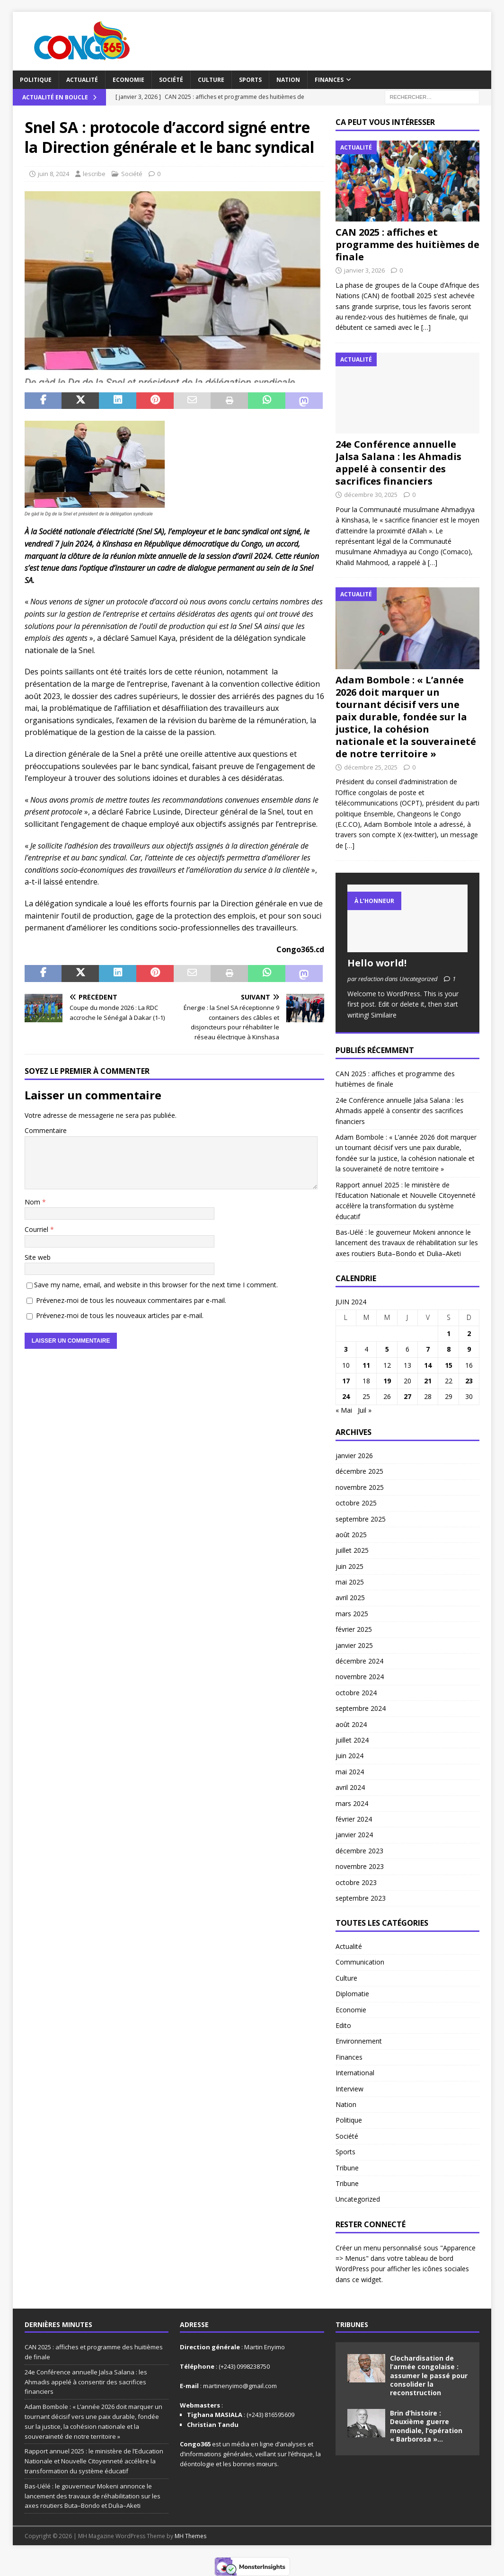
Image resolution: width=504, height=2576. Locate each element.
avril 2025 (350, 1597)
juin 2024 (349, 1755)
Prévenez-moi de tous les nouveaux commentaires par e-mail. (131, 1300)
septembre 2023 (361, 1898)
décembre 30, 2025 (371, 494)
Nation (288, 80)
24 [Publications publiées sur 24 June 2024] (346, 1396)
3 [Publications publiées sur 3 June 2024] (346, 1349)
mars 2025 (352, 1613)
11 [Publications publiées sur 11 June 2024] (366, 1365)
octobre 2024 (356, 1692)
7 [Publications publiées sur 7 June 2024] (428, 1349)
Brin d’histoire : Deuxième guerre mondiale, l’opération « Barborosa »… (426, 2425)
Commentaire (46, 1130)
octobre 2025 (356, 1502)
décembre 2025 (359, 1471)
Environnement (359, 2040)
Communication (360, 1961)
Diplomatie (352, 1993)
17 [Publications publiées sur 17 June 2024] (346, 1380)
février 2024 (354, 1819)
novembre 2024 (360, 1676)
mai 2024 (350, 1771)
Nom (33, 1201)
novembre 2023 (360, 1866)
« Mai (344, 1410)
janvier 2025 (354, 1645)
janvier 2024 (354, 1834)
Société (171, 80)
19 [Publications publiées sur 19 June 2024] (387, 1380)
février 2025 (354, 1629)
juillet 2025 (352, 1550)
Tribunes (352, 2324)
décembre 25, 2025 (371, 767)
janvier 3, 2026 (364, 270)
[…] (426, 327)
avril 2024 (350, 1787)
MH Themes (190, 2536)
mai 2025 (350, 1581)
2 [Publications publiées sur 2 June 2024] (469, 1333)
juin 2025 (349, 1566)
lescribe (94, 173)
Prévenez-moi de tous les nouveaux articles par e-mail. (119, 1315)
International (355, 2072)
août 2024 (351, 1724)
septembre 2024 (361, 1708)
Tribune (347, 2167)
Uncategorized (358, 2199)
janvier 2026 (354, 1455)
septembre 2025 (361, 1518)
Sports (250, 80)
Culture (211, 80)
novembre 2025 (360, 1487)
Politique (36, 80)
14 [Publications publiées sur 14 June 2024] (428, 1365)
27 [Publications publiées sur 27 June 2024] (407, 1396)
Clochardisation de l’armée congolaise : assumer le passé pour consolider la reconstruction (429, 2375)
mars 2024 (352, 1803)
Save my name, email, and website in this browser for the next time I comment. (156, 1284)
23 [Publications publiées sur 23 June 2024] (469, 1380)
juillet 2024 (352, 1739)
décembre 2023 (359, 1850)
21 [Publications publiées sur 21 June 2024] (428, 1380)
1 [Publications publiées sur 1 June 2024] (449, 1333)
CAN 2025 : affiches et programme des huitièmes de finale (407, 244)
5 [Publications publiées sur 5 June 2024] (387, 1349)
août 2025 (351, 1534)
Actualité (82, 80)
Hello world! (377, 962)
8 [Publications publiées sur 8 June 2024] (449, 1349)
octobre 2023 (356, 1882)
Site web (38, 1257)
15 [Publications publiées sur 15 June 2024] (448, 1365)
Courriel (37, 1229)
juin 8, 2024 (53, 173)
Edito (343, 2025)
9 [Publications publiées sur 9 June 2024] (469, 1349)
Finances (329, 80)
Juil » (364, 1410)
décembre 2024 (359, 1660)
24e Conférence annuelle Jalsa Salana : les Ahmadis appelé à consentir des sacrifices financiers (398, 462)
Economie (128, 80)
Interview (349, 2088)
